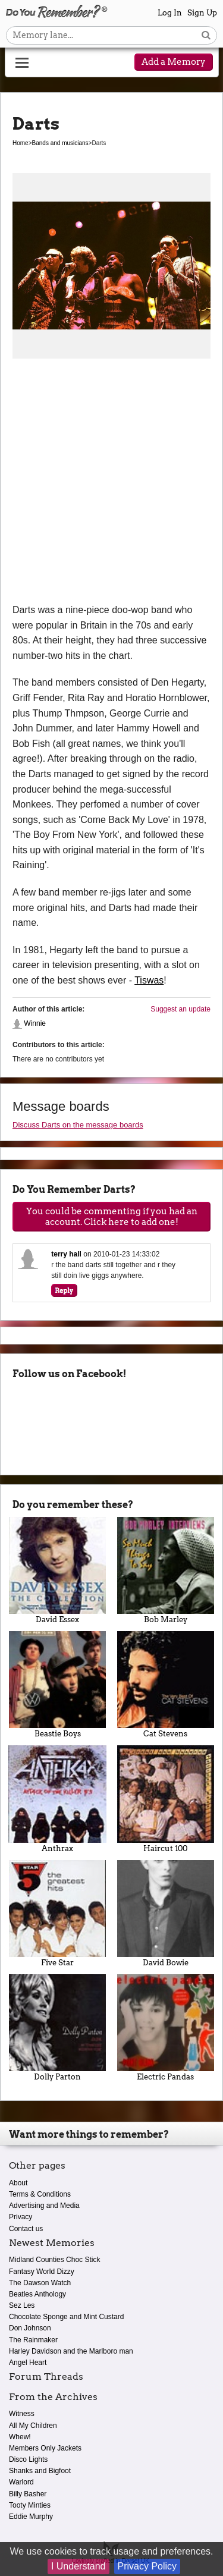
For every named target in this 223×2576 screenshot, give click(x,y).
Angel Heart (27, 2362)
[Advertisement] (111, 484)
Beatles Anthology (37, 2294)
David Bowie (166, 1913)
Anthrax (58, 1798)
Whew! (20, 2437)
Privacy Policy (147, 2566)
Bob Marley (166, 1570)
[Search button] (206, 35)
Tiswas (149, 980)
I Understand (78, 2566)
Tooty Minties (30, 2505)
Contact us (26, 2229)
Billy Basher (27, 2494)
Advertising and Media (44, 2205)
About (18, 2183)
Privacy (20, 2217)
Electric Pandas (166, 2027)
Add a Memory (174, 61)
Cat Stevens (166, 1684)
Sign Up (202, 12)
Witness (21, 2413)
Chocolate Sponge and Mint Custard (66, 2317)
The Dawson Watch (40, 2283)
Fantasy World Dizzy (41, 2271)
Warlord (21, 2482)
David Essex (58, 1570)
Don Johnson (30, 2328)
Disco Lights (28, 2459)
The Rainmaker (33, 2340)
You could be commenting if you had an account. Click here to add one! (111, 1216)
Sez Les (21, 2305)
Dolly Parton (58, 2027)
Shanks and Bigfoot (40, 2471)
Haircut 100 (166, 1798)
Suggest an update (180, 1009)
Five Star (58, 1913)
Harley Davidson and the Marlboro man (71, 2351)
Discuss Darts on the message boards (77, 1124)
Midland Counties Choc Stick (54, 2259)
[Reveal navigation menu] (22, 63)
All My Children (33, 2425)
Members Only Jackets (45, 2448)
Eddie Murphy (31, 2516)
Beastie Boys (58, 1684)
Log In (170, 12)
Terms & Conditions (40, 2194)
